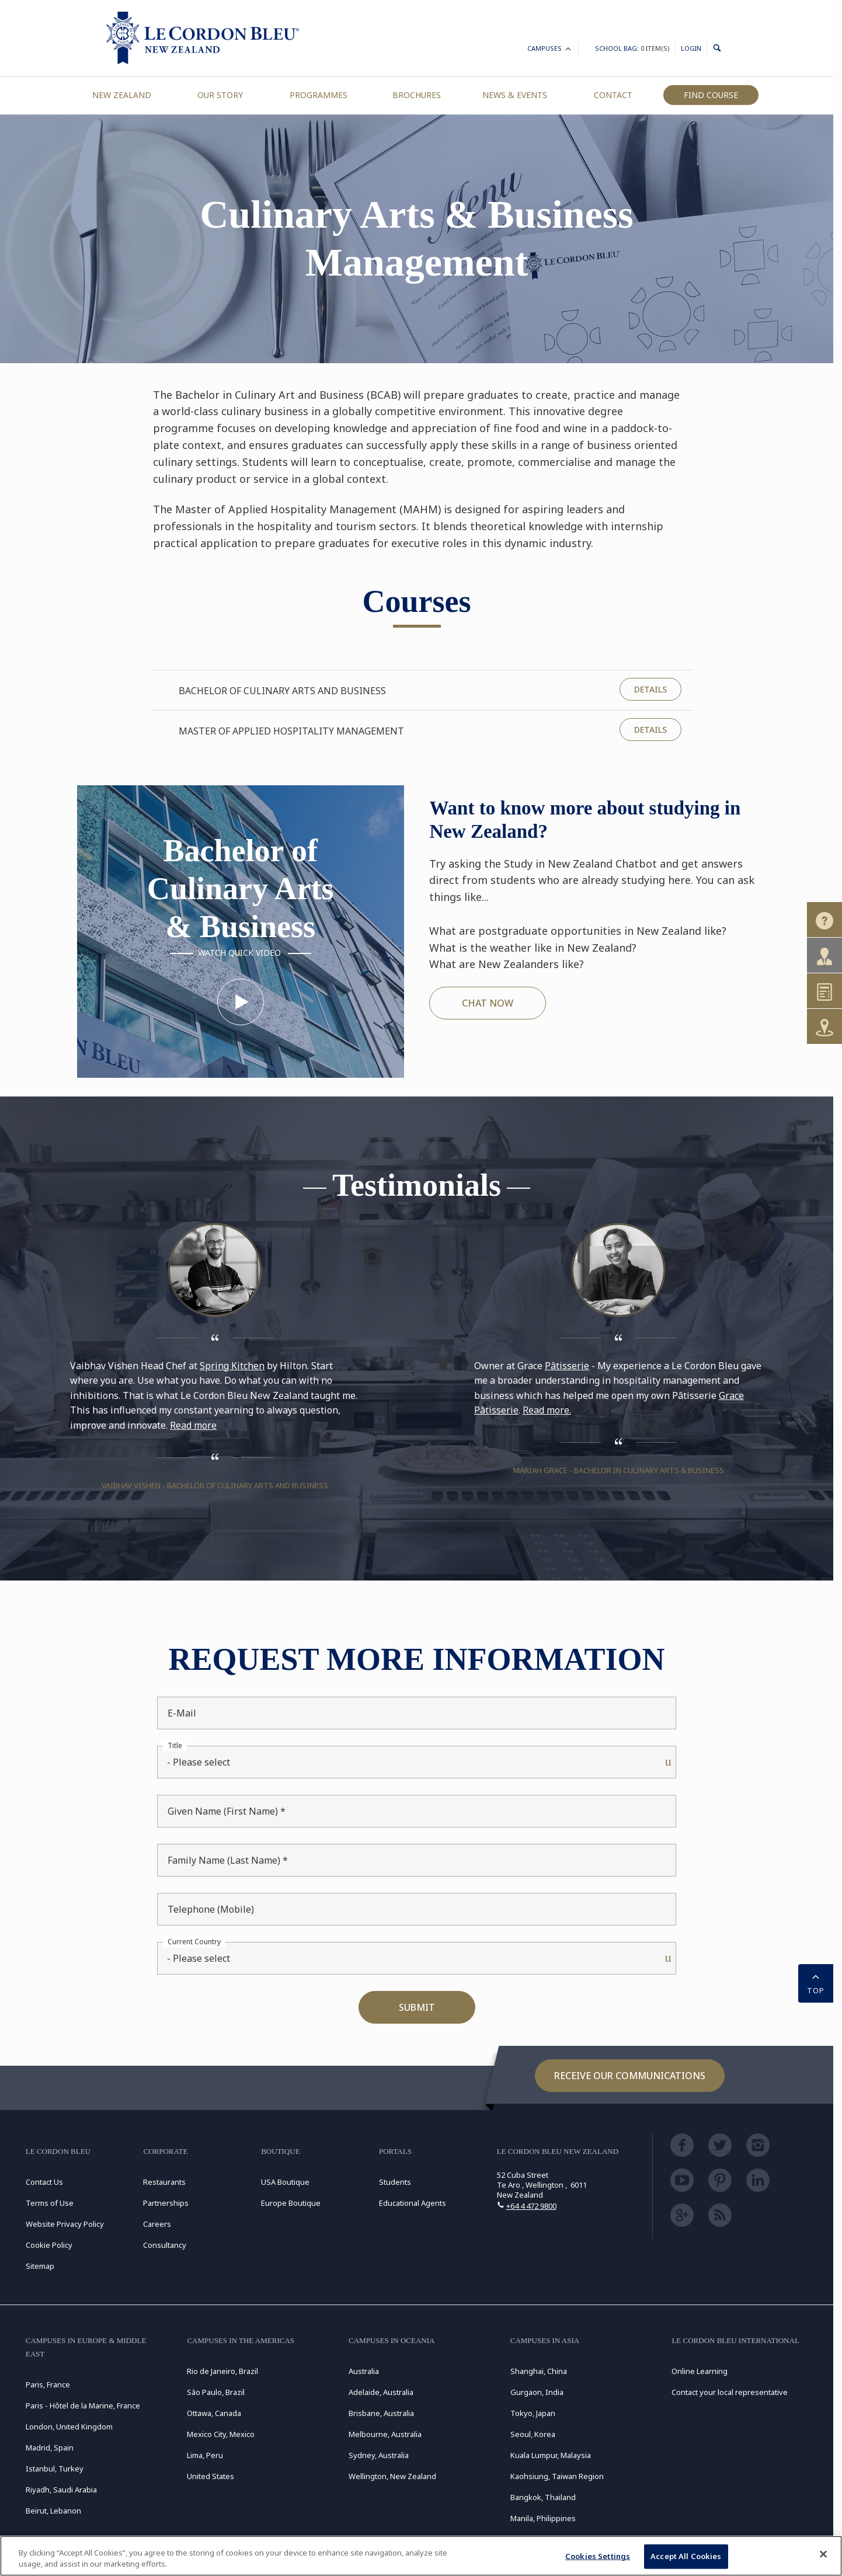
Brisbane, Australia (381, 2413)
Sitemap (40, 2266)
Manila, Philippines (543, 2518)
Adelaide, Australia (381, 2392)
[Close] (823, 2554)
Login (691, 48)
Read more (193, 1425)
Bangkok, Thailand (543, 2497)
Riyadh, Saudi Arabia (61, 2489)
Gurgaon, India (536, 2392)
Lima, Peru (205, 2455)
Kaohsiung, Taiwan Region (557, 2476)
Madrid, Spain (50, 2447)
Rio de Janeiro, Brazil (222, 2371)
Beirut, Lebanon (53, 2510)
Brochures (416, 94)
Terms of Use (50, 2203)
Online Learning (699, 2371)
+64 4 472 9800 (531, 2206)
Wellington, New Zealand (392, 2476)
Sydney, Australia (379, 2455)
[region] (421, 2556)
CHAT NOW (487, 1003)
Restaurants (164, 2182)
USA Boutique (285, 2182)
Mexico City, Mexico (221, 2434)
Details (650, 689)
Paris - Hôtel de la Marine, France (83, 2405)
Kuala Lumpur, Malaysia (550, 2455)
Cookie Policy (49, 2245)
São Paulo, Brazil (216, 2392)
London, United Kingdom (69, 2426)
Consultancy (164, 2245)
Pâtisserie (567, 1365)
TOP (815, 1982)
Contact (613, 94)
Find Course (711, 94)
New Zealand (121, 94)
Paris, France (48, 2384)
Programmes (318, 94)
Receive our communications (629, 2075)
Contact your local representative (729, 2392)
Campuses (550, 50)
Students (395, 2182)
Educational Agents (412, 2203)
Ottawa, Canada (214, 2413)
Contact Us (44, 2182)
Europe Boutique (291, 2203)
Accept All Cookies (685, 2556)
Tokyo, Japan (532, 2413)
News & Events (514, 94)
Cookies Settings (597, 2556)
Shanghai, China (538, 2371)
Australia (364, 2371)
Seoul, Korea (532, 2434)
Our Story (220, 94)
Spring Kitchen (232, 1365)
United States (210, 2476)
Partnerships (166, 2203)
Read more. (547, 1410)
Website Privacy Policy (65, 2224)
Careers (157, 2224)
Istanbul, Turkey (54, 2468)
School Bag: (632, 48)
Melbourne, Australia (385, 2434)
